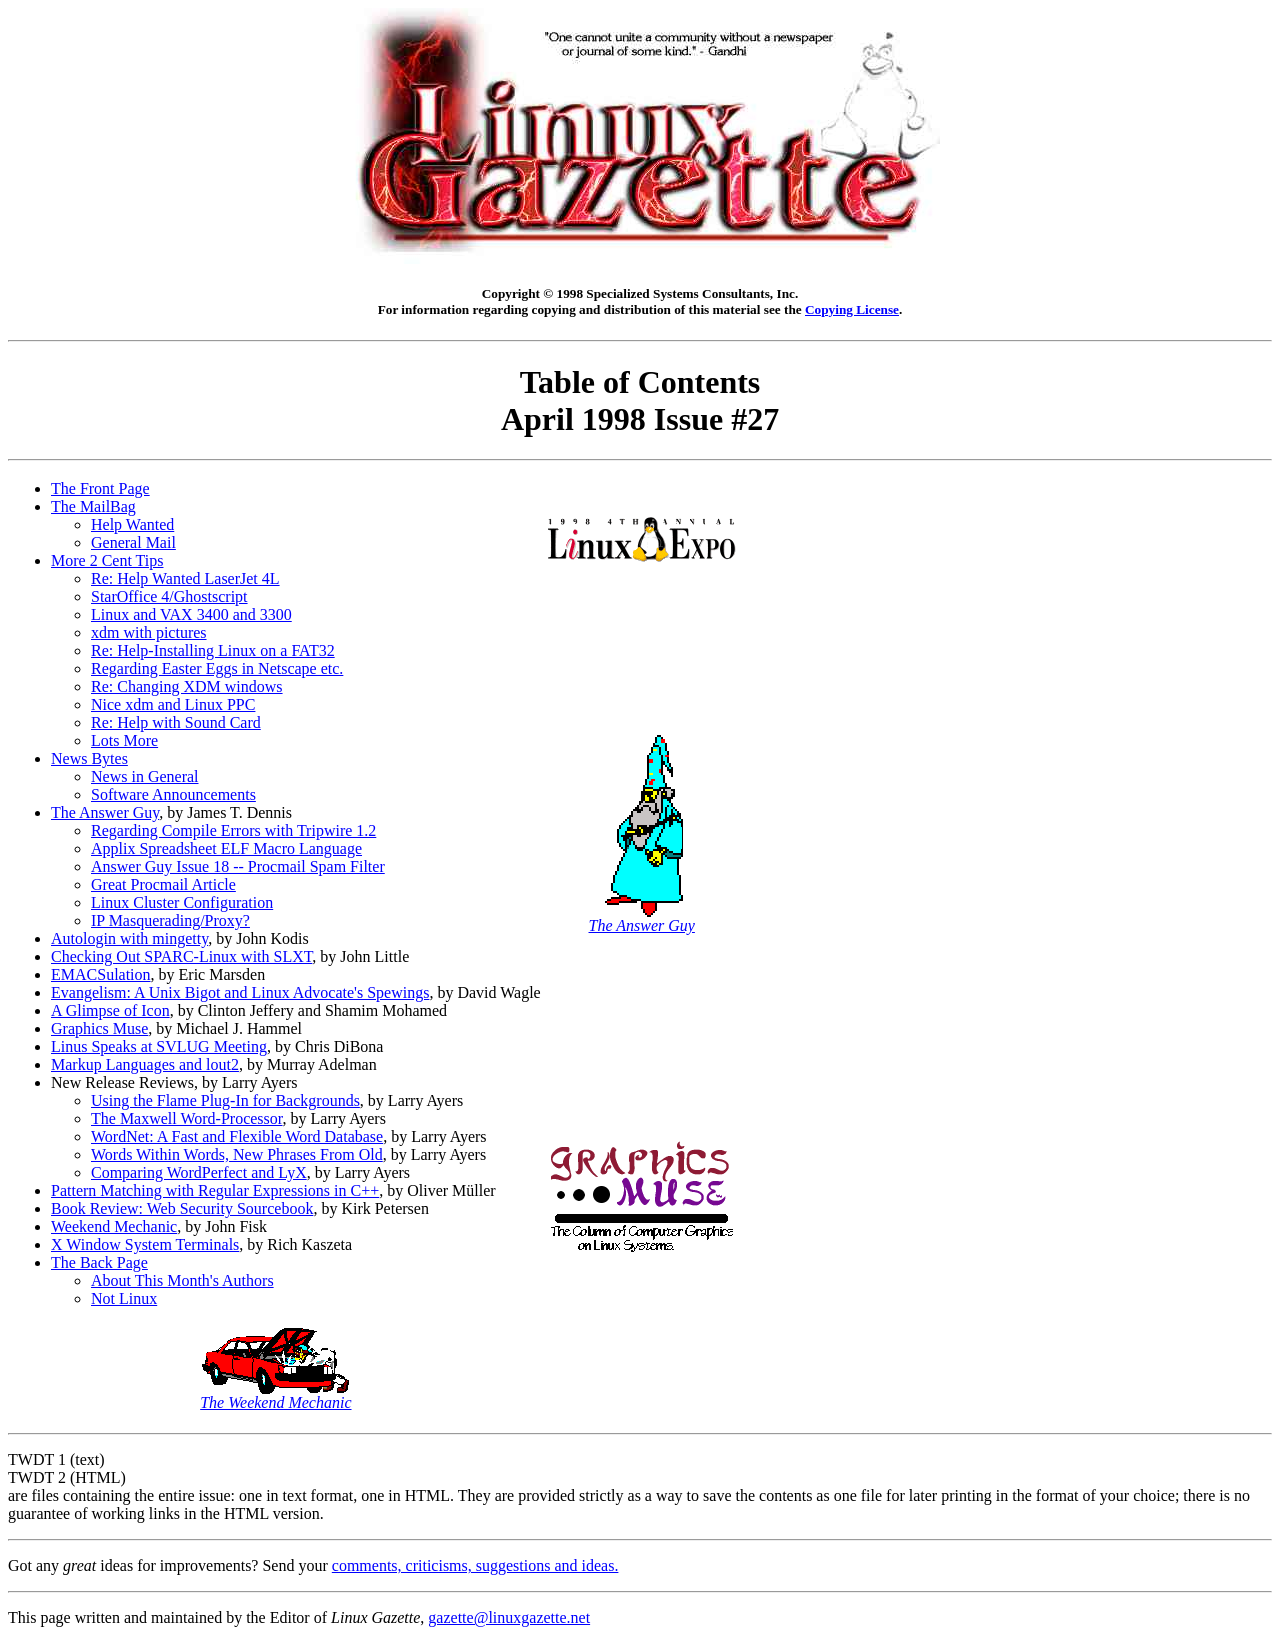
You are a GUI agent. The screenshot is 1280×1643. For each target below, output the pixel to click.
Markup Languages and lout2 (145, 1064)
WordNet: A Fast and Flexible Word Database (237, 1136)
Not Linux (124, 1298)
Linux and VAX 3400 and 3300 (191, 614)
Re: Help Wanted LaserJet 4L (185, 578)
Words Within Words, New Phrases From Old (237, 1154)
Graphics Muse (99, 1028)
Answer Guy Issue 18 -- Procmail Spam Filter (238, 866)
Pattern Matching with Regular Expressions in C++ (215, 1190)
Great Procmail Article (163, 884)
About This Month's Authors (182, 1280)
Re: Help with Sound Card (176, 722)
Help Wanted (132, 524)
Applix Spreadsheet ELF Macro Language (226, 848)
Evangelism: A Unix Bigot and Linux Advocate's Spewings (240, 992)
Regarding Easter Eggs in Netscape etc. (217, 668)
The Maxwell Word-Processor (187, 1118)
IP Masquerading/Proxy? (170, 920)
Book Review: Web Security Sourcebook (182, 1208)
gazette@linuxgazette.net (509, 1617)
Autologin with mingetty (129, 938)
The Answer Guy (105, 812)
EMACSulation (101, 974)
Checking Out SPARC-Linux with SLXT (181, 956)
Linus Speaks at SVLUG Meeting (159, 1046)
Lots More (124, 740)
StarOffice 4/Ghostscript (169, 596)
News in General (145, 776)
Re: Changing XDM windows (187, 686)
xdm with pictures (149, 632)
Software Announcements (173, 794)
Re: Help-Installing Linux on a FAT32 (213, 650)
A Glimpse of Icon (110, 1010)
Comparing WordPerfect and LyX (199, 1172)
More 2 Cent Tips (107, 560)
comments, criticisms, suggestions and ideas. (475, 1565)
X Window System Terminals (145, 1244)
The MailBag (93, 506)
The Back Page (99, 1262)
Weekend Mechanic (114, 1226)
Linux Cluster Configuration (182, 902)
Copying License (852, 309)
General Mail (133, 542)
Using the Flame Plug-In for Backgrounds (225, 1100)
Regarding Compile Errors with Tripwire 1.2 (233, 830)
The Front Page (100, 488)
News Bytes (89, 758)
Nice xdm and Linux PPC (173, 704)
